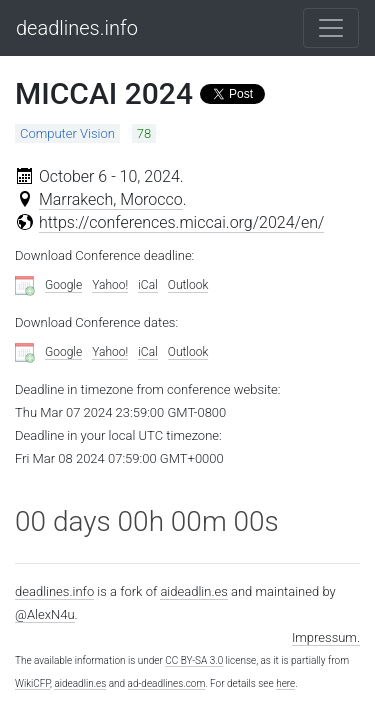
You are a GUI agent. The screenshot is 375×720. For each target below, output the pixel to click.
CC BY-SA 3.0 (194, 660)
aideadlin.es (193, 591)
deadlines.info (77, 28)
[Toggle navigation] (331, 28)
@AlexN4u (45, 614)
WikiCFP (32, 683)
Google (63, 285)
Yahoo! (110, 285)
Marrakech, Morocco (111, 199)
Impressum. (326, 637)
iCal (148, 285)
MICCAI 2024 (104, 93)
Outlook (188, 285)
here (285, 683)
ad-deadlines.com (167, 683)
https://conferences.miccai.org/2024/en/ (181, 222)
